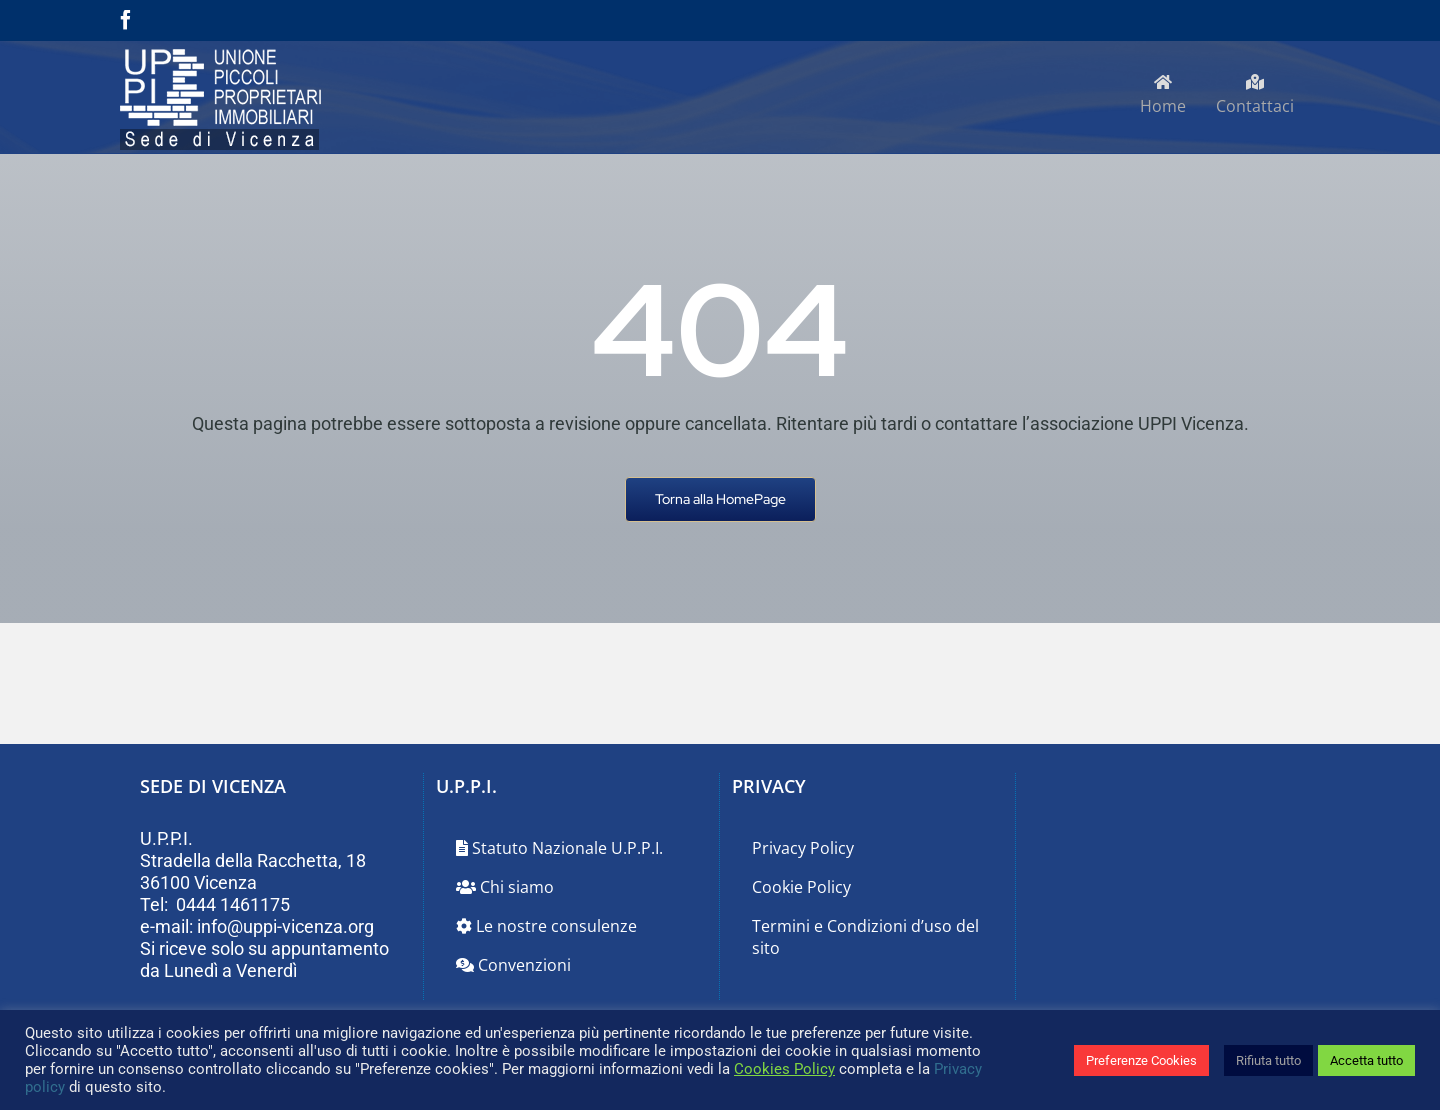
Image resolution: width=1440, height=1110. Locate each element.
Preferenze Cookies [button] (1141, 1060)
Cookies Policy (784, 1069)
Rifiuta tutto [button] (1268, 1060)
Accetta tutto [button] (1366, 1060)
